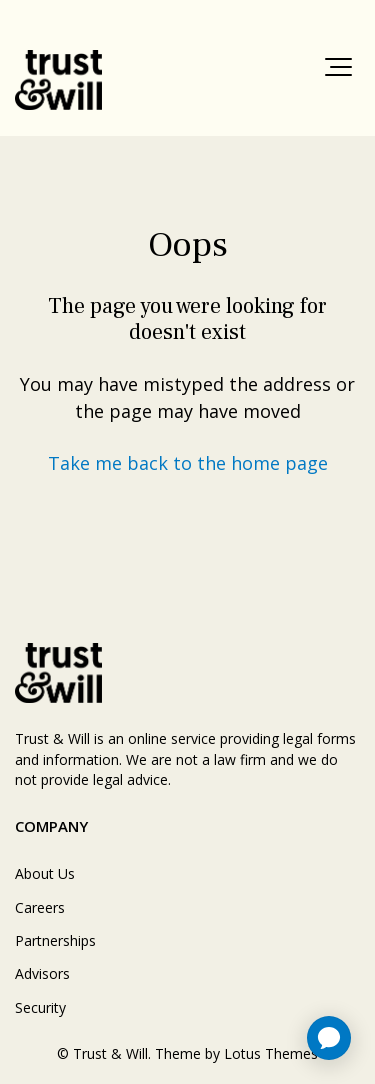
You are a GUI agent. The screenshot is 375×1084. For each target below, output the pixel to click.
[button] (338, 67)
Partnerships (55, 940)
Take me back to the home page (188, 463)
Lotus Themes (271, 1053)
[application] (329, 1038)
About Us (45, 873)
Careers (40, 907)
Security (40, 1007)
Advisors (42, 973)
